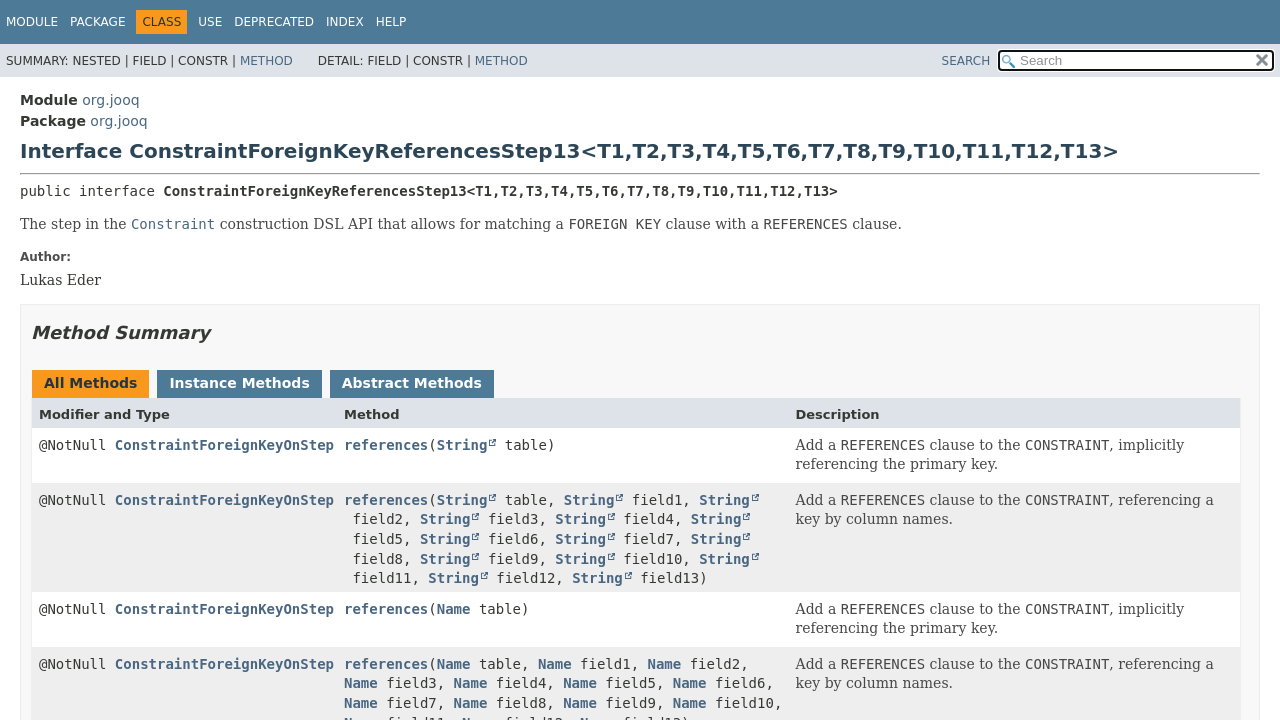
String (462, 445)
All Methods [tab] (90, 383)
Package (97, 22)
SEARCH (966, 61)
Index (345, 22)
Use (210, 22)
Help (391, 22)
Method (266, 61)
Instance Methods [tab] (239, 383)
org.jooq (110, 100)
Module (32, 22)
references (386, 445)
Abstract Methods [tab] (412, 383)
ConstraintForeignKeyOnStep (224, 445)
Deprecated (274, 22)
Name (454, 609)
